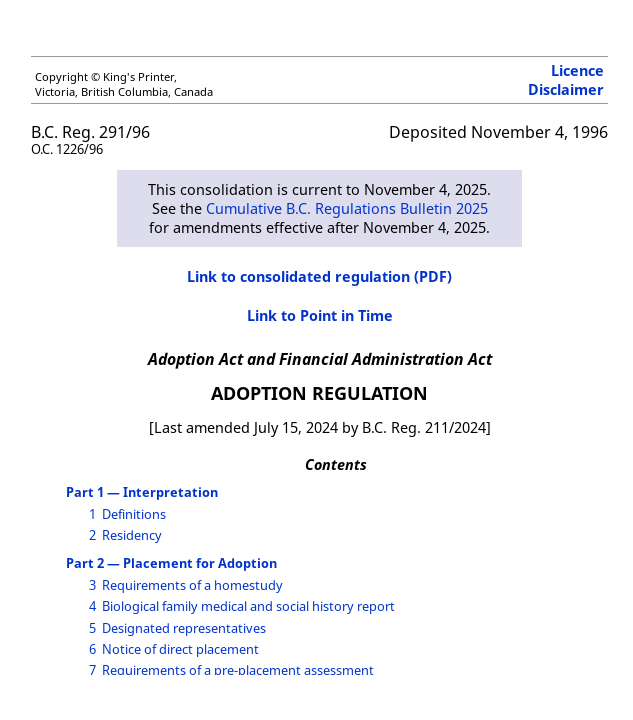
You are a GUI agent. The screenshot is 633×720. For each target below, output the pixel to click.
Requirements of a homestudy (192, 585)
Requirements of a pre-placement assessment (238, 670)
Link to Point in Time (320, 315)
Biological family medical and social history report (248, 606)
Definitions (134, 514)
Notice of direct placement (180, 649)
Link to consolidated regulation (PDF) (319, 276)
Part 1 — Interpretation (142, 492)
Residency (132, 535)
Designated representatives (184, 628)
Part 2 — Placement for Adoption (171, 563)
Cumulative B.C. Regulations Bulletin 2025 (347, 208)
